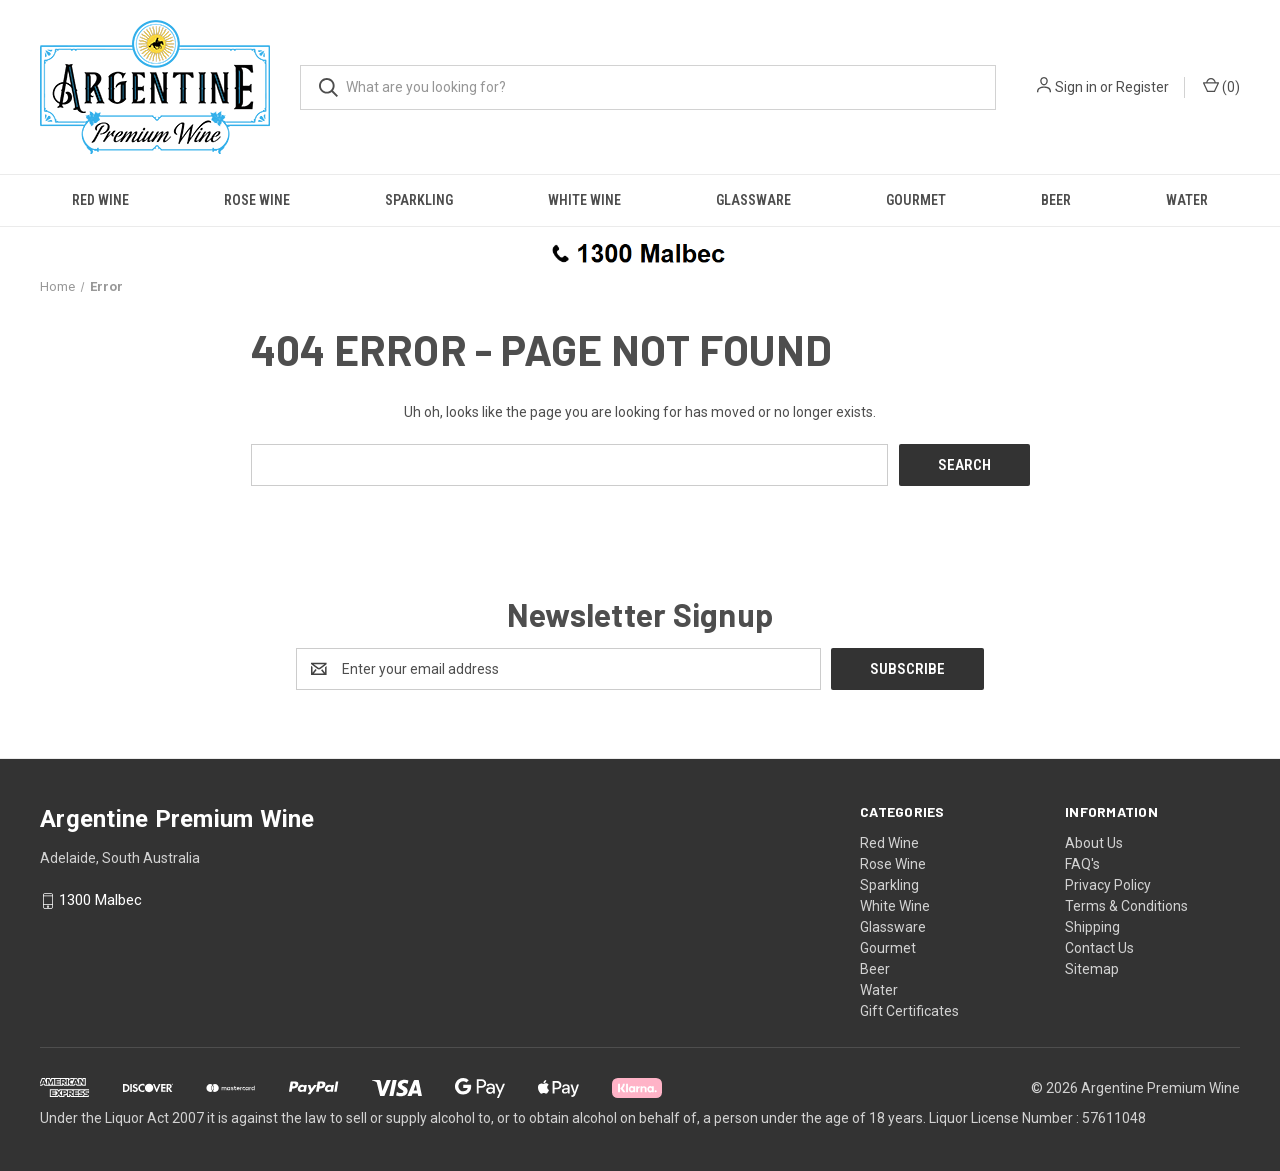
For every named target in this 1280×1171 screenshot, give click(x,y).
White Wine (584, 200)
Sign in (1076, 87)
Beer (1056, 200)
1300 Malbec (100, 901)
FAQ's (1082, 864)
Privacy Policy (1108, 885)
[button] (640, 252)
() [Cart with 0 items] (1221, 86)
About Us (1094, 843)
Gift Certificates (909, 1011)
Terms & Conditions (1126, 906)
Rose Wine (257, 200)
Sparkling (419, 200)
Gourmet (916, 200)
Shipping (1092, 927)
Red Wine (100, 200)
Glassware (753, 200)
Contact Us (1099, 948)
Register (1142, 87)
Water (1187, 200)
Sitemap (1092, 969)
